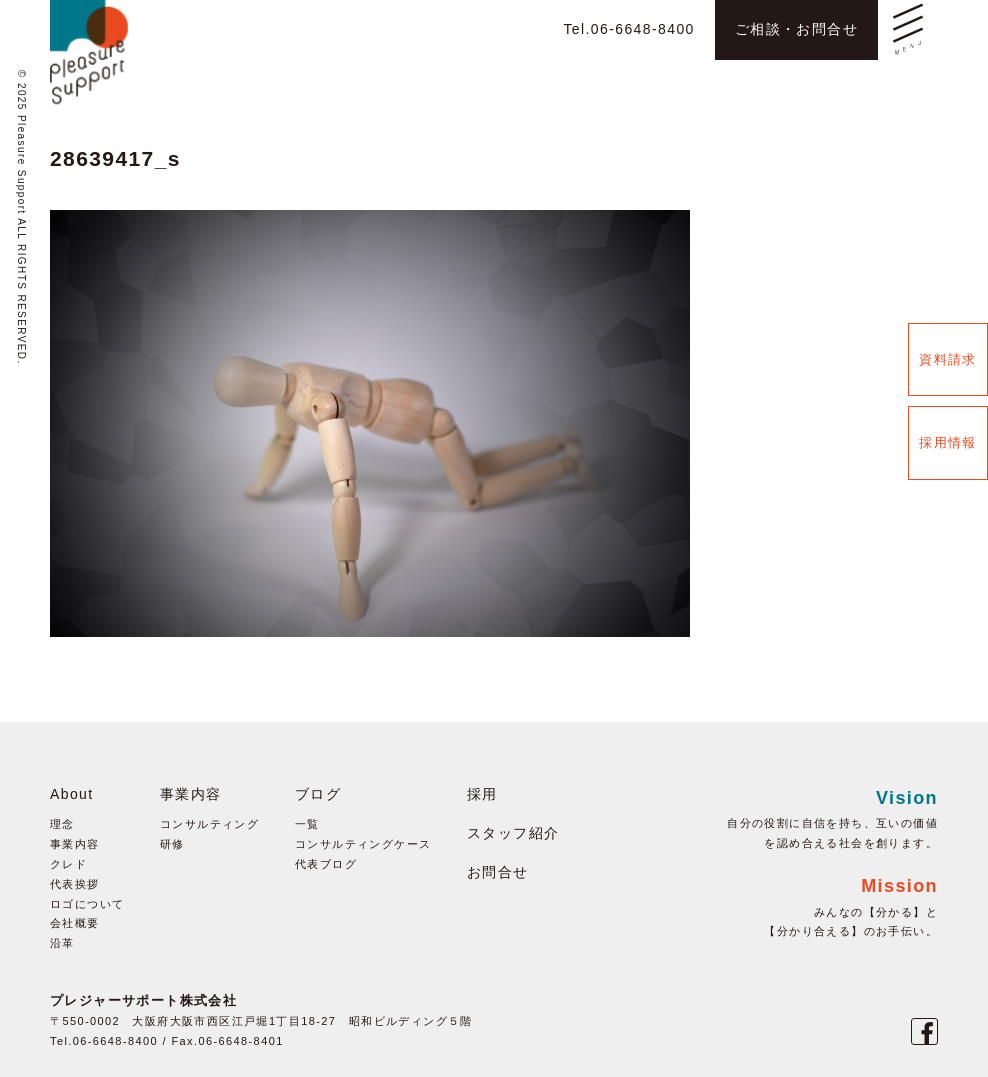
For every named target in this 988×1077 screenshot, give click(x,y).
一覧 (307, 824)
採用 (482, 794)
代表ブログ (326, 864)
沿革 (62, 943)
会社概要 (75, 923)
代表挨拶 (75, 884)
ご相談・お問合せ (796, 29)
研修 (172, 844)
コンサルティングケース (363, 844)
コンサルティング (209, 824)
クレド (68, 864)
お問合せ (498, 872)
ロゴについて (87, 904)
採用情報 (948, 442)
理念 (62, 824)
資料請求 (948, 359)
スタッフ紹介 (513, 833)
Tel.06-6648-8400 (628, 29)
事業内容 (75, 844)
